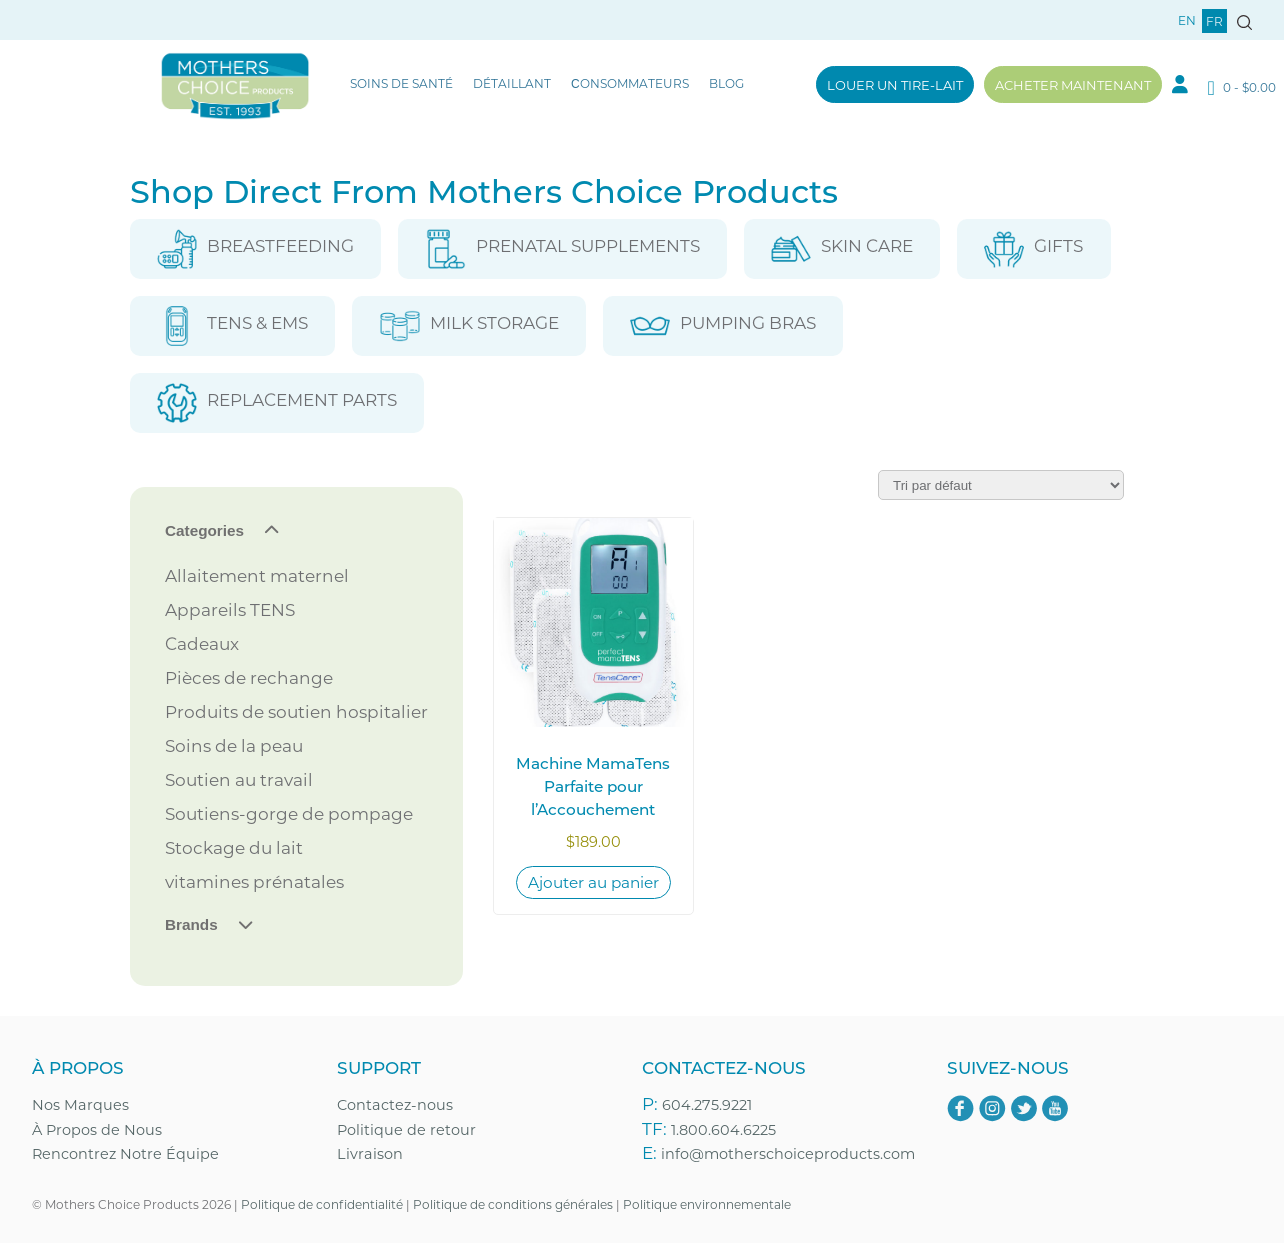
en (1187, 20)
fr (1214, 21)
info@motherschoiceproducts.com (788, 1153)
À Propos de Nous (97, 1129)
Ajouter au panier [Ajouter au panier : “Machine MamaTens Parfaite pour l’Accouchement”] (593, 882)
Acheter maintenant (1073, 84)
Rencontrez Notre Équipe (125, 1153)
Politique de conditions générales (513, 1204)
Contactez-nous (395, 1104)
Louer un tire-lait (895, 84)
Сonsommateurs (630, 83)
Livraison (370, 1153)
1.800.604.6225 (723, 1129)
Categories (204, 530)
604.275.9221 (707, 1104)
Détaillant (512, 83)
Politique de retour (406, 1129)
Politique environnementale (707, 1204)
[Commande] (1001, 485)
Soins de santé (401, 83)
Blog (726, 83)
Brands (191, 924)
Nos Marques (80, 1104)
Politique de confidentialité (322, 1204)
